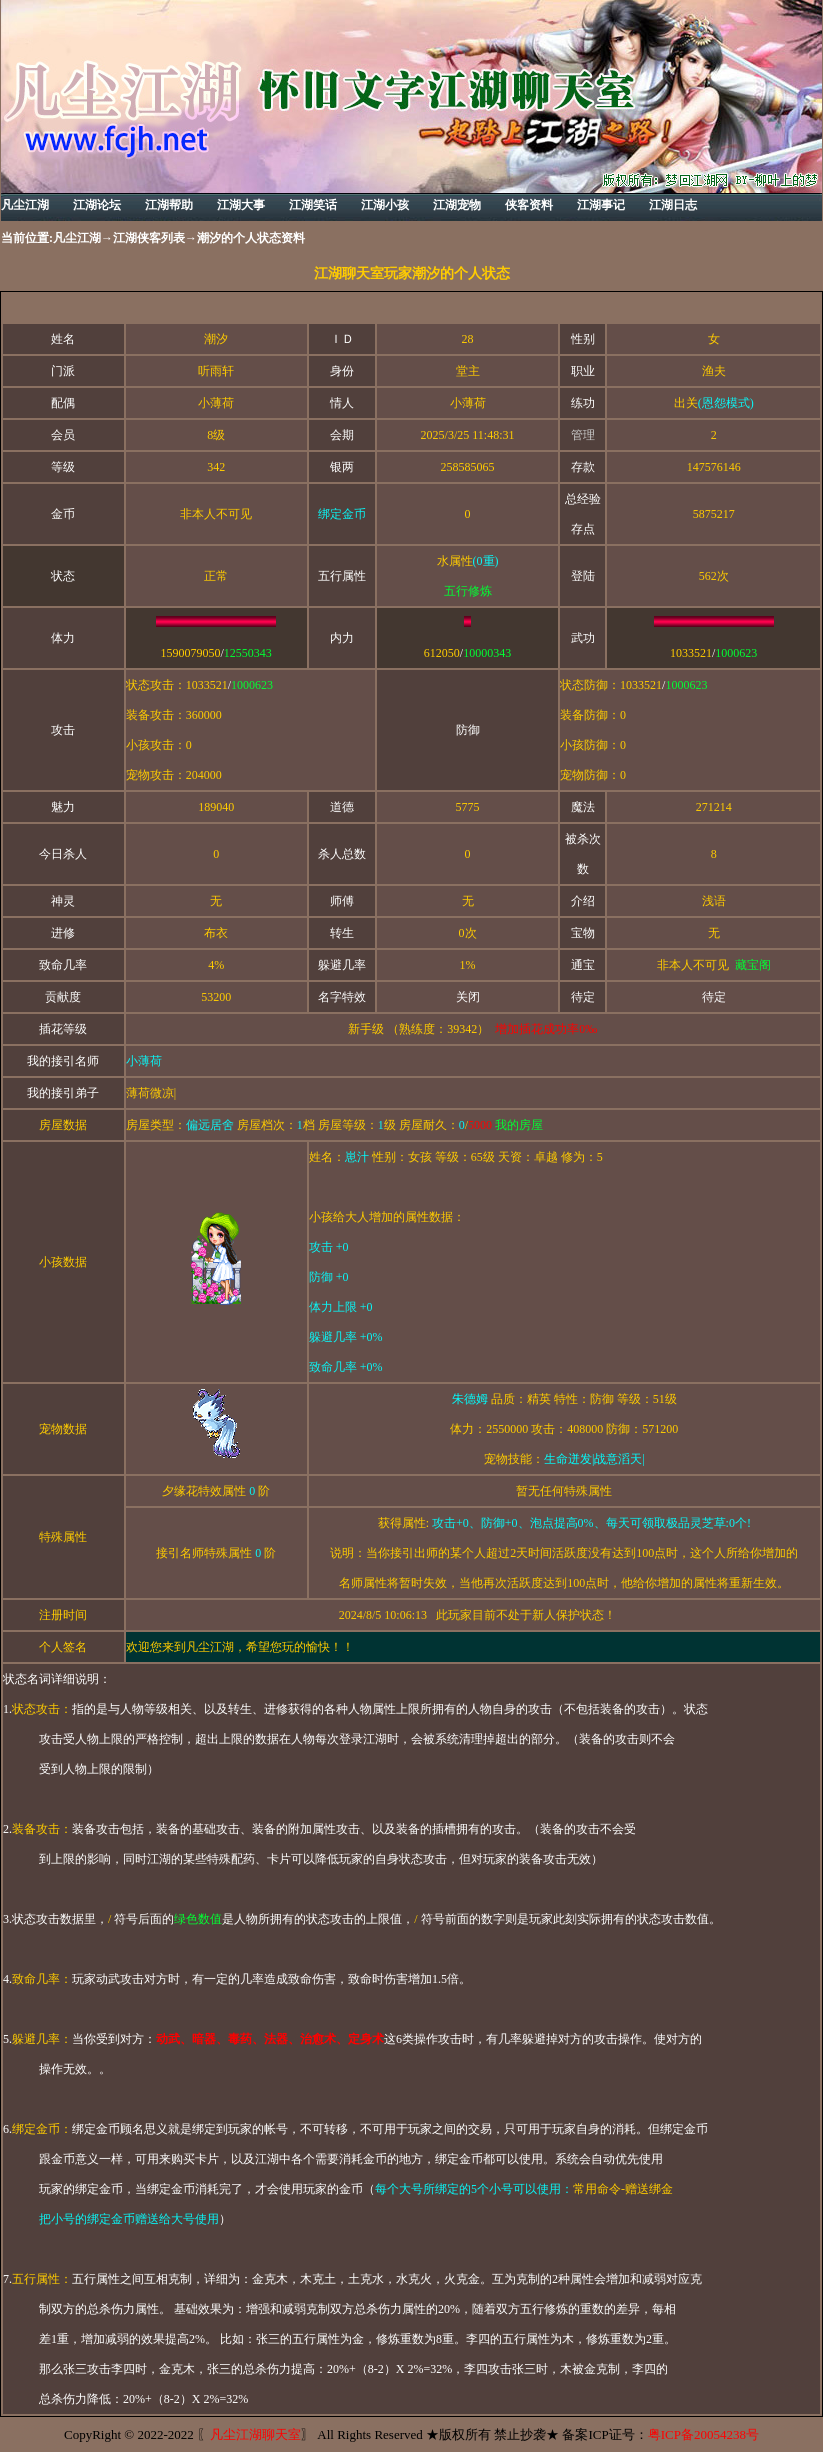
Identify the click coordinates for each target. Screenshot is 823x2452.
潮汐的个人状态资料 (251, 238)
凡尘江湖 (77, 238)
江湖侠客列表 (149, 238)
